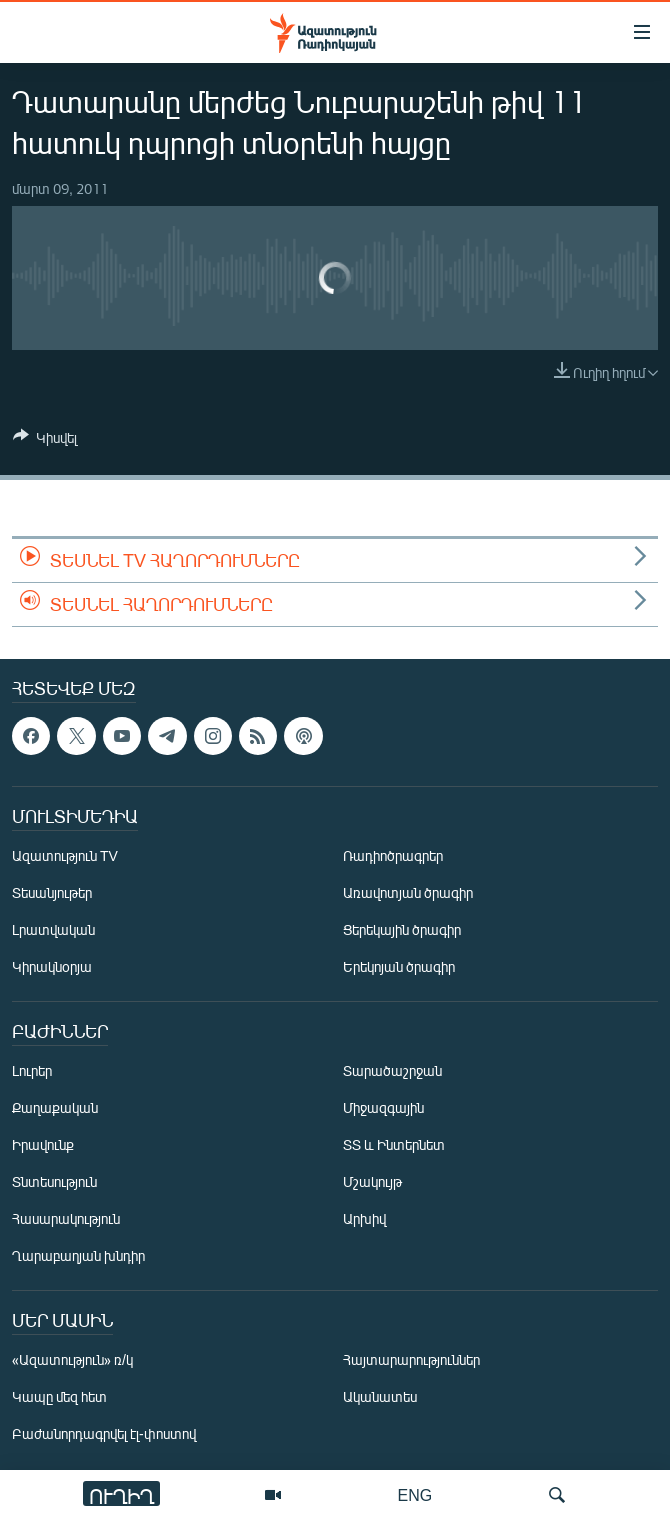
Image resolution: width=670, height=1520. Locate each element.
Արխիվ (364, 1218)
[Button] (45, 441)
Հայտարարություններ (411, 1359)
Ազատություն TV (65, 855)
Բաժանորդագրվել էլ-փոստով (104, 1433)
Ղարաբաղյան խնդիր (78, 1255)
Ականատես (380, 1396)
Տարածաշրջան (392, 1070)
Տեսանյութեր (52, 892)
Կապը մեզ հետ (59, 1396)
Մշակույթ (372, 1181)
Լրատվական (53, 929)
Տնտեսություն (54, 1181)
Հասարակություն (66, 1218)
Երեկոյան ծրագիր (399, 966)
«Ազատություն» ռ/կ (72, 1359)
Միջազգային (383, 1107)
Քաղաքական (55, 1107)
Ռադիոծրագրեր (393, 855)
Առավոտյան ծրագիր (408, 892)
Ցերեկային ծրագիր (402, 929)
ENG (415, 1494)
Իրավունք (43, 1144)
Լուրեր (32, 1070)
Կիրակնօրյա (52, 966)
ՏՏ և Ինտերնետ (394, 1144)
